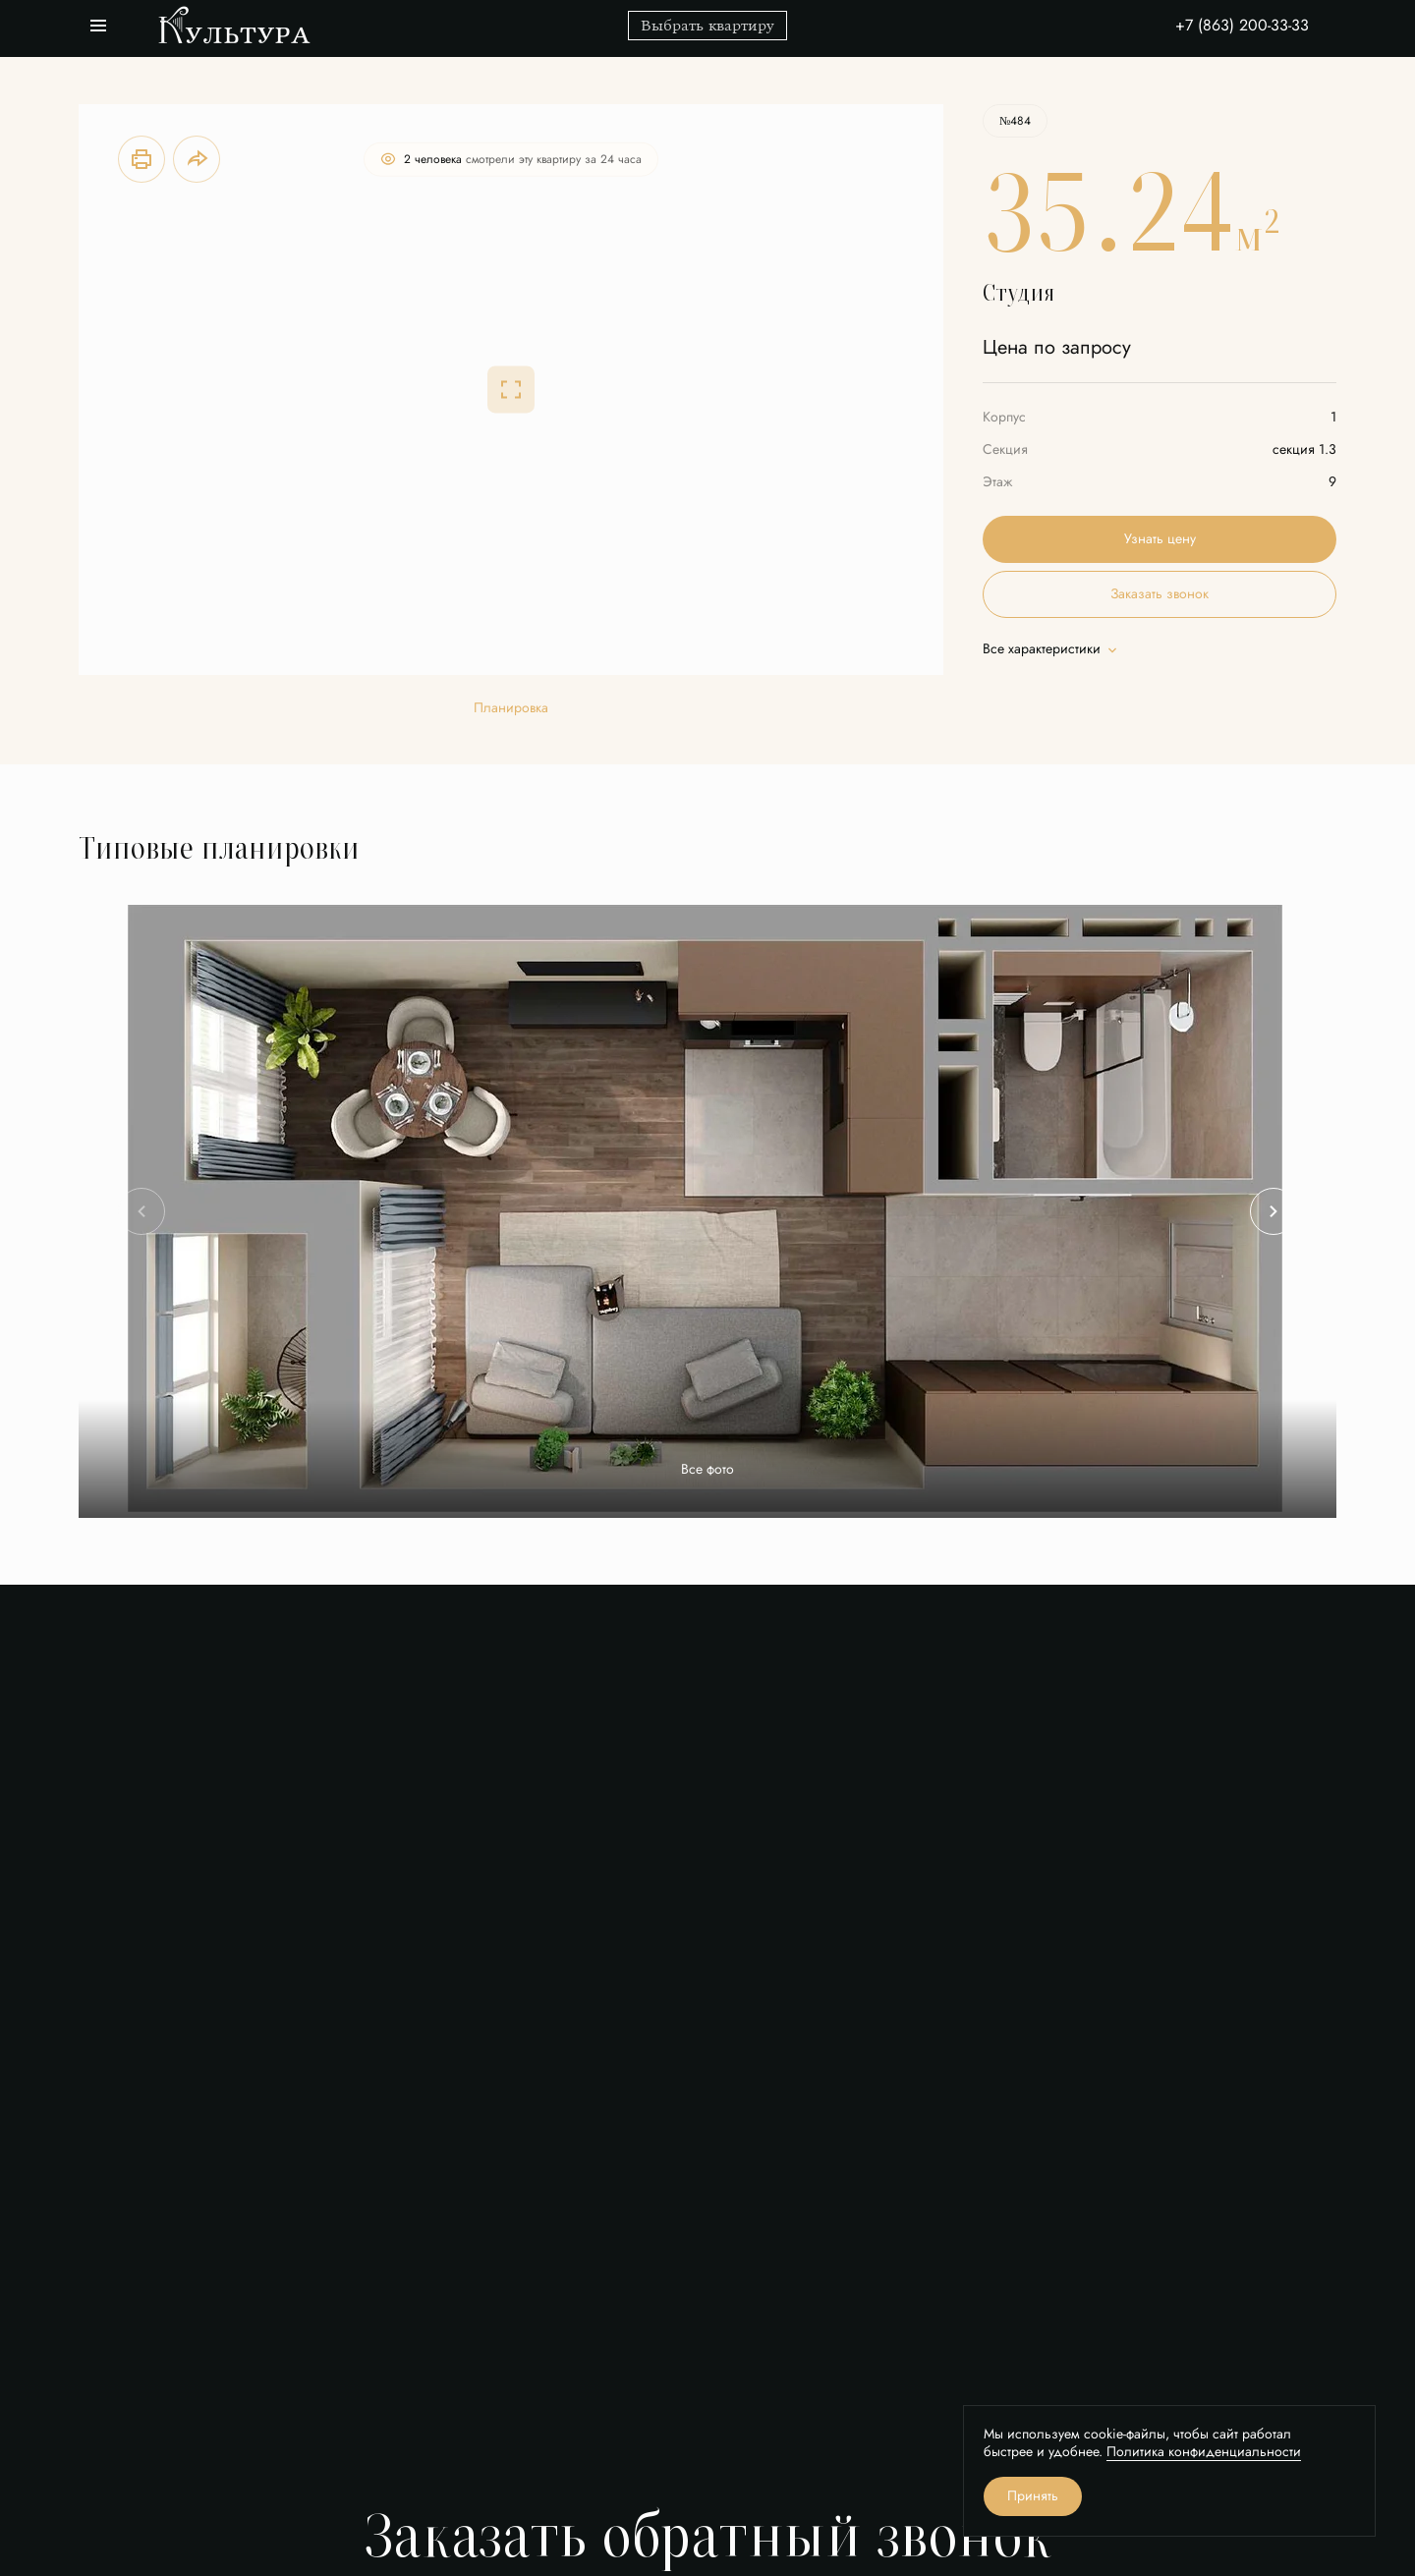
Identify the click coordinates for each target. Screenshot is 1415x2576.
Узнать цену (1160, 539)
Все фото (707, 1470)
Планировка (511, 708)
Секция (1005, 449)
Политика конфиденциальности (1203, 2451)
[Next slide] (1273, 1211)
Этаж (997, 482)
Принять (1032, 2496)
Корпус (1004, 417)
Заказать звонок (1159, 594)
